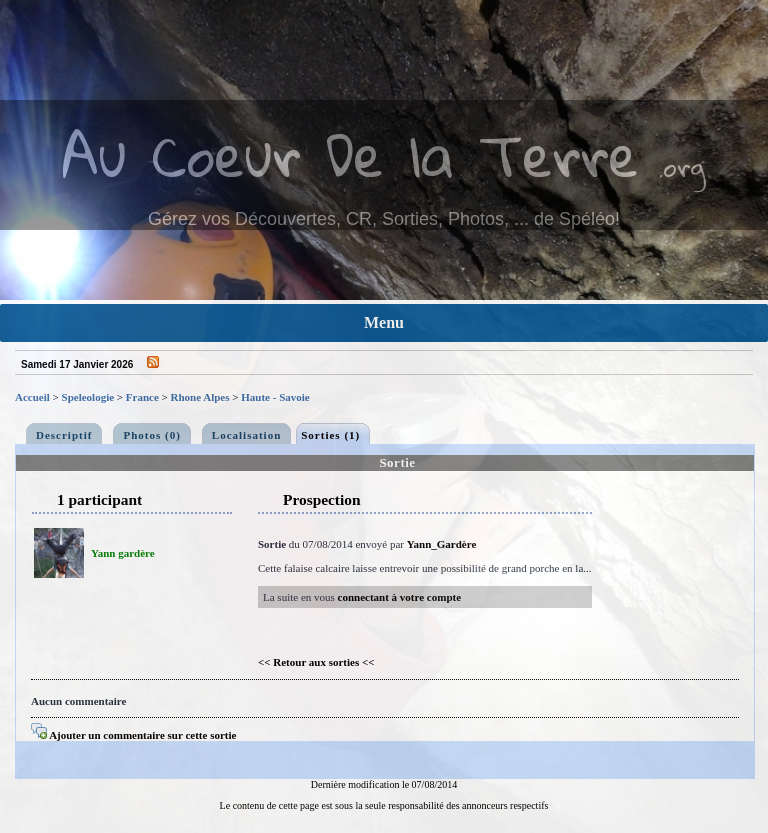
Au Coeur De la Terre (350, 154)
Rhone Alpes (200, 397)
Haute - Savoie (275, 397)
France (142, 397)
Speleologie (88, 397)
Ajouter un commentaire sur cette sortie (133, 735)
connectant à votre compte (400, 597)
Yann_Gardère (441, 544)
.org (682, 166)
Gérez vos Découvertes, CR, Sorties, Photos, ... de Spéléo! (384, 219)
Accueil (32, 397)
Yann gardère (123, 553)
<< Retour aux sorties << (316, 662)
